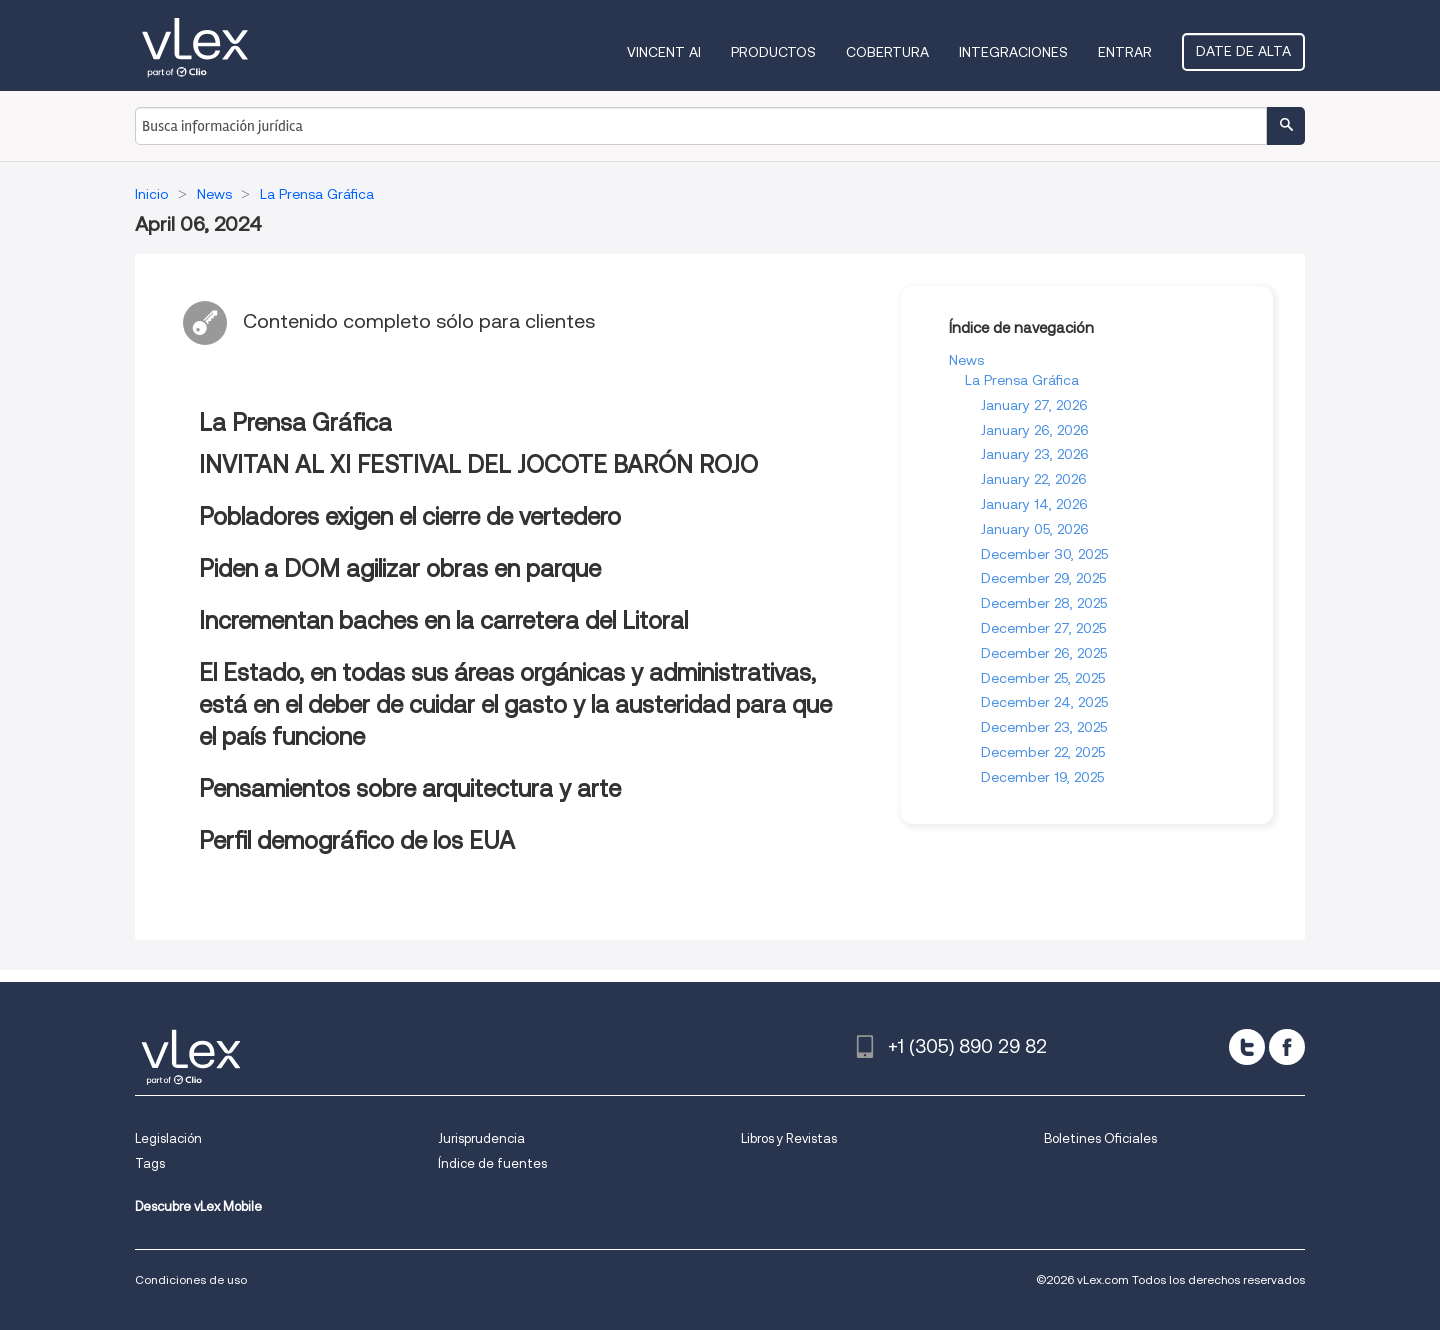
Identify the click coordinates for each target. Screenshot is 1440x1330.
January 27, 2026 (1034, 405)
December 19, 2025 (1042, 777)
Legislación (168, 1138)
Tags (150, 1163)
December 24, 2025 (1044, 702)
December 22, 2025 (1043, 752)
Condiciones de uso (191, 1279)
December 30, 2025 (1044, 554)
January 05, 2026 (1035, 529)
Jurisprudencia (481, 1138)
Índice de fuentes (492, 1163)
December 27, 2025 (1043, 628)
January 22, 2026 (1034, 479)
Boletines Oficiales (1100, 1138)
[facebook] (1287, 1047)
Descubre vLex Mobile (198, 1206)
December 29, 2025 (1043, 578)
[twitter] (1247, 1047)
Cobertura (887, 52)
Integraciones (1013, 52)
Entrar (1125, 52)
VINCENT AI (664, 52)
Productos (773, 52)
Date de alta (1243, 51)
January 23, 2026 (1035, 454)
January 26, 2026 (1035, 430)
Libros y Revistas (789, 1138)
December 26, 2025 (1044, 653)
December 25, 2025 (1043, 678)
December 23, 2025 (1044, 727)
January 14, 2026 (1034, 504)
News (966, 360)
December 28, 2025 (1044, 603)
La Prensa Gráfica (1022, 380)
